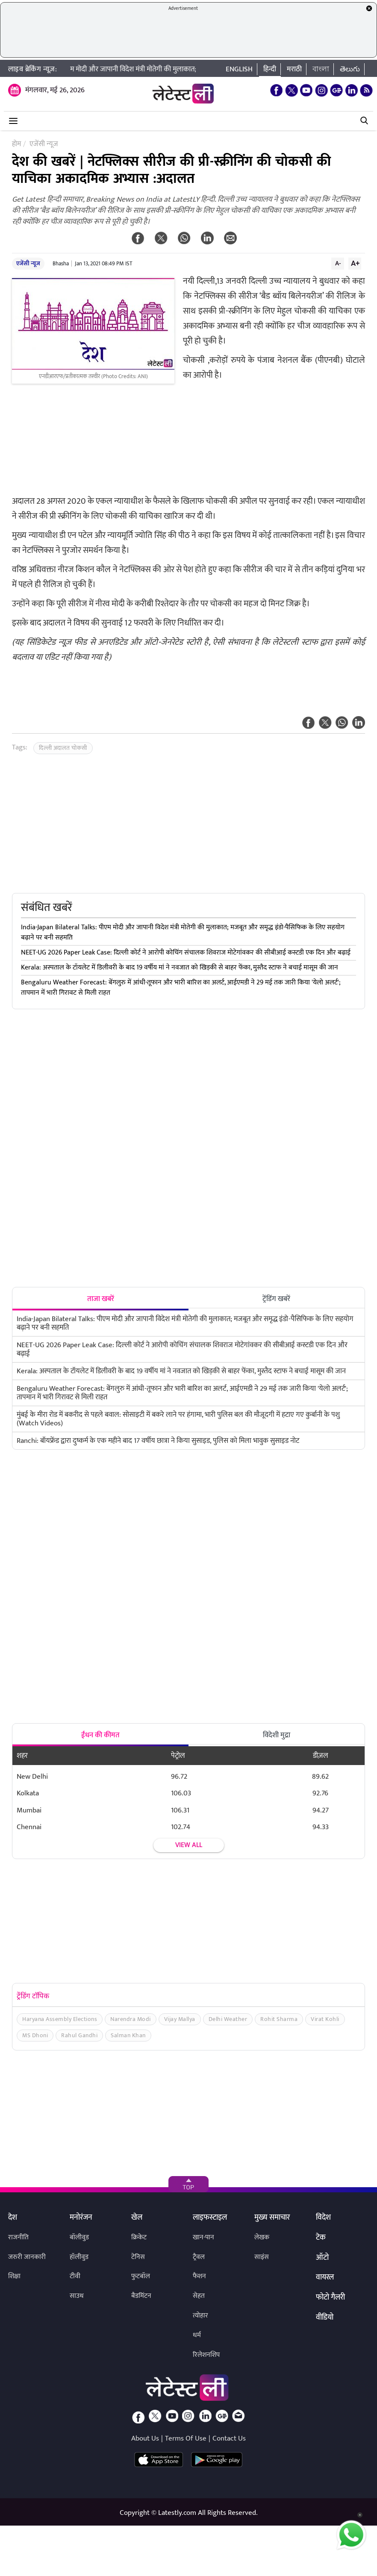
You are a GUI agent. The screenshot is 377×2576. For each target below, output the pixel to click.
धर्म (197, 2335)
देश (12, 2218)
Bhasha (61, 263)
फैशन (199, 2276)
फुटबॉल (140, 2276)
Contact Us (229, 2438)
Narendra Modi (130, 2019)
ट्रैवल (199, 2257)
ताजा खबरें (100, 1299)
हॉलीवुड (79, 2257)
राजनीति (18, 2237)
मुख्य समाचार (272, 2218)
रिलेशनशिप (206, 2355)
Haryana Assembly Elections (59, 2019)
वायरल (325, 2277)
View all (188, 1845)
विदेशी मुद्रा (276, 1735)
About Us (145, 2438)
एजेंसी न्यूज (28, 263)
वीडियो (324, 2318)
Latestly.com (177, 2513)
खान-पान (203, 2237)
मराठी (294, 69)
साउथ (77, 2296)
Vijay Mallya (179, 2019)
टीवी (75, 2276)
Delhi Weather (228, 2019)
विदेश (323, 2218)
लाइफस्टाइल (210, 2218)
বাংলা (320, 69)
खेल (136, 2218)
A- (338, 263)
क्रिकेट (139, 2237)
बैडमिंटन (141, 2296)
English (239, 69)
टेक (321, 2238)
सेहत (199, 2296)
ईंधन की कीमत (100, 1735)
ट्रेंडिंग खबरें (276, 1299)
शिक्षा (14, 2276)
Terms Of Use (185, 2438)
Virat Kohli (325, 2019)
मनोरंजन (81, 2218)
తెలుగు (350, 69)
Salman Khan (128, 2035)
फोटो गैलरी (330, 2298)
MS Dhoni (35, 2035)
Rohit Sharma (278, 2019)
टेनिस (138, 2257)
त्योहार (200, 2315)
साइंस (261, 2257)
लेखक (261, 2237)
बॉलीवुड (79, 2237)
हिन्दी (269, 69)
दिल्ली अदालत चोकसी (63, 748)
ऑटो (322, 2258)
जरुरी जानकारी (27, 2257)
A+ (355, 263)
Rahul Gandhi (79, 2035)
